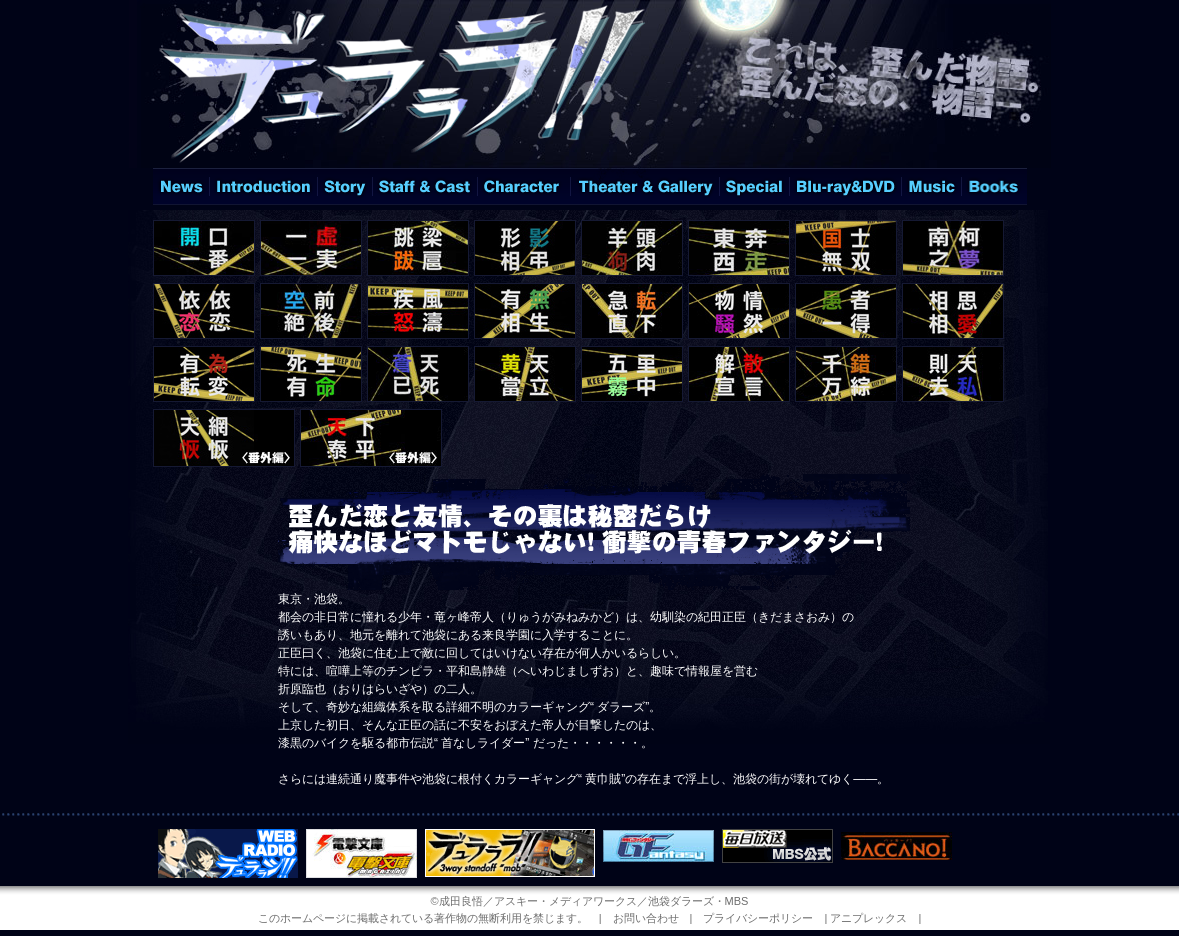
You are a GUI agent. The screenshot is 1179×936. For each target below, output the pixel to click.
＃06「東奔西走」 (739, 248)
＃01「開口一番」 (204, 248)
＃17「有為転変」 (204, 374)
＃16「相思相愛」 (953, 311)
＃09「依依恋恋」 (204, 311)
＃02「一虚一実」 (311, 248)
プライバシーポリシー (758, 918)
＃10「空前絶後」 (311, 311)
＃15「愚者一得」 (846, 311)
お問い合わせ (646, 918)
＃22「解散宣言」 (739, 374)
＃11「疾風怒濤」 (418, 311)
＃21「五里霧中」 (632, 374)
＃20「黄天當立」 (525, 374)
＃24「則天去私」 (953, 374)
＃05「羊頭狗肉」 (632, 248)
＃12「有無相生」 (525, 311)
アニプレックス (868, 918)
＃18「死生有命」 (311, 374)
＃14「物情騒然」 (739, 311)
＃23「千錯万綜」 (846, 374)
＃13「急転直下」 (632, 311)
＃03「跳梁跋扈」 (418, 248)
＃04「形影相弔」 (525, 248)
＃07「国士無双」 (846, 248)
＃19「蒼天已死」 (418, 374)
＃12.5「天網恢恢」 (224, 438)
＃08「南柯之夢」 (953, 248)
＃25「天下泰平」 (371, 438)
